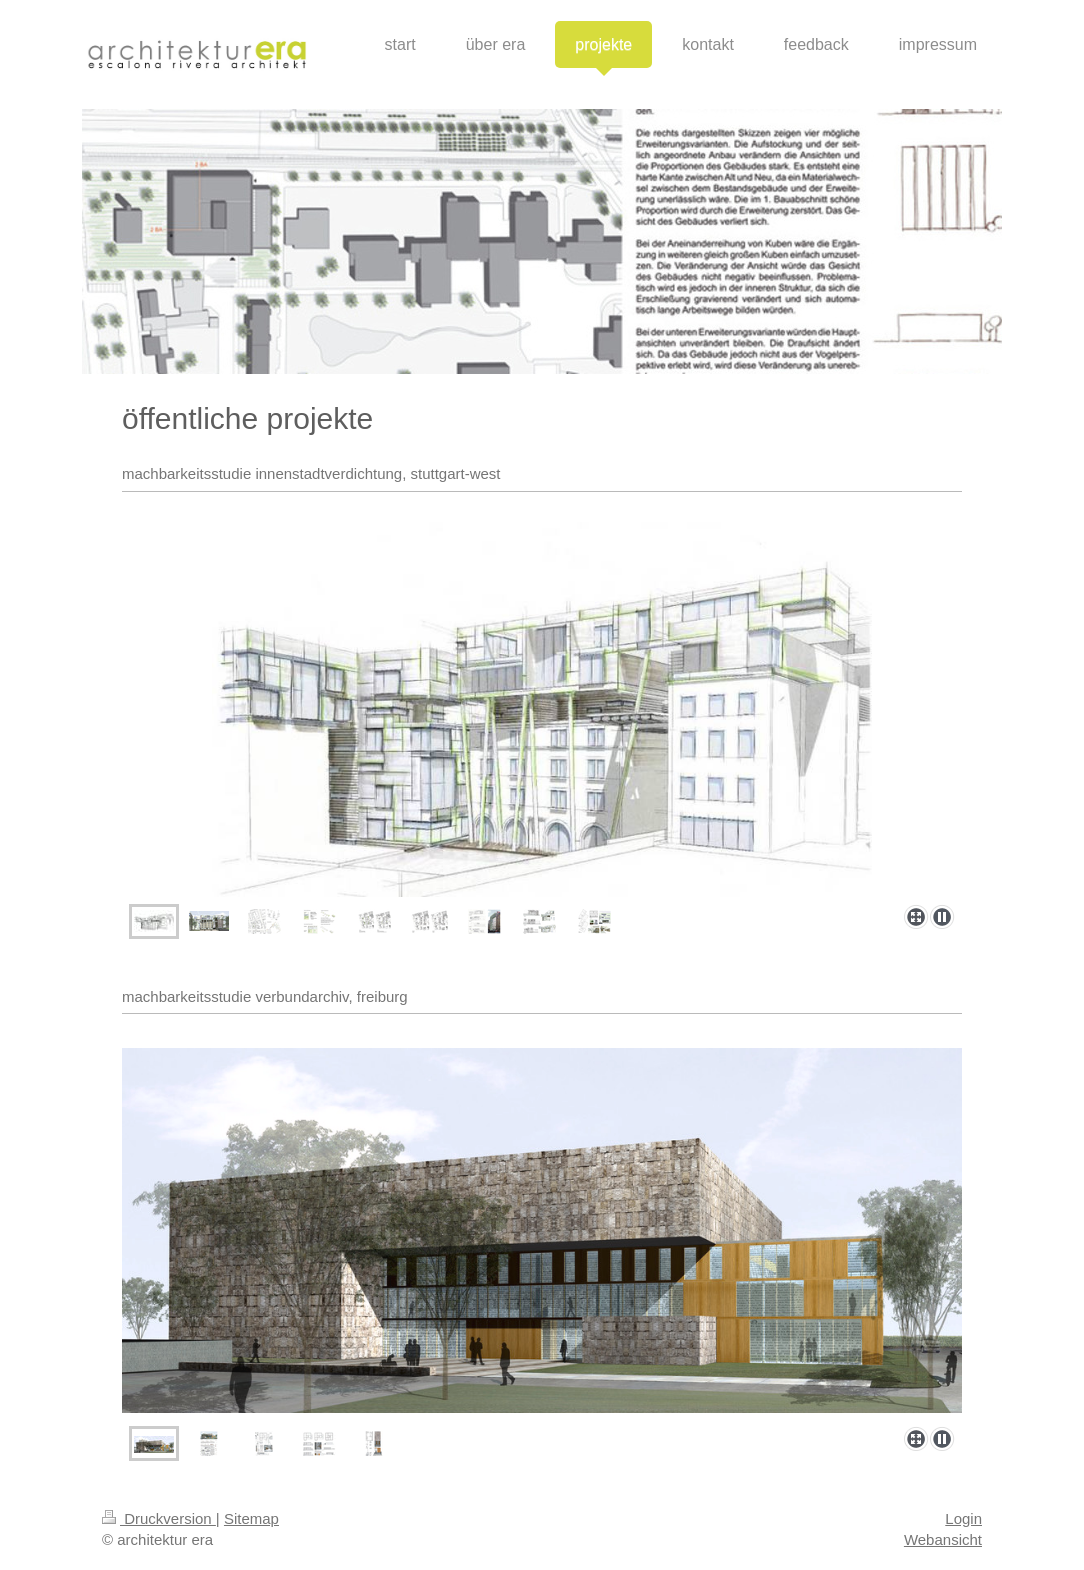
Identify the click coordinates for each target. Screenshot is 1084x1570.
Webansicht (943, 1539)
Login (963, 1518)
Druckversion (159, 1518)
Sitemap (251, 1518)
